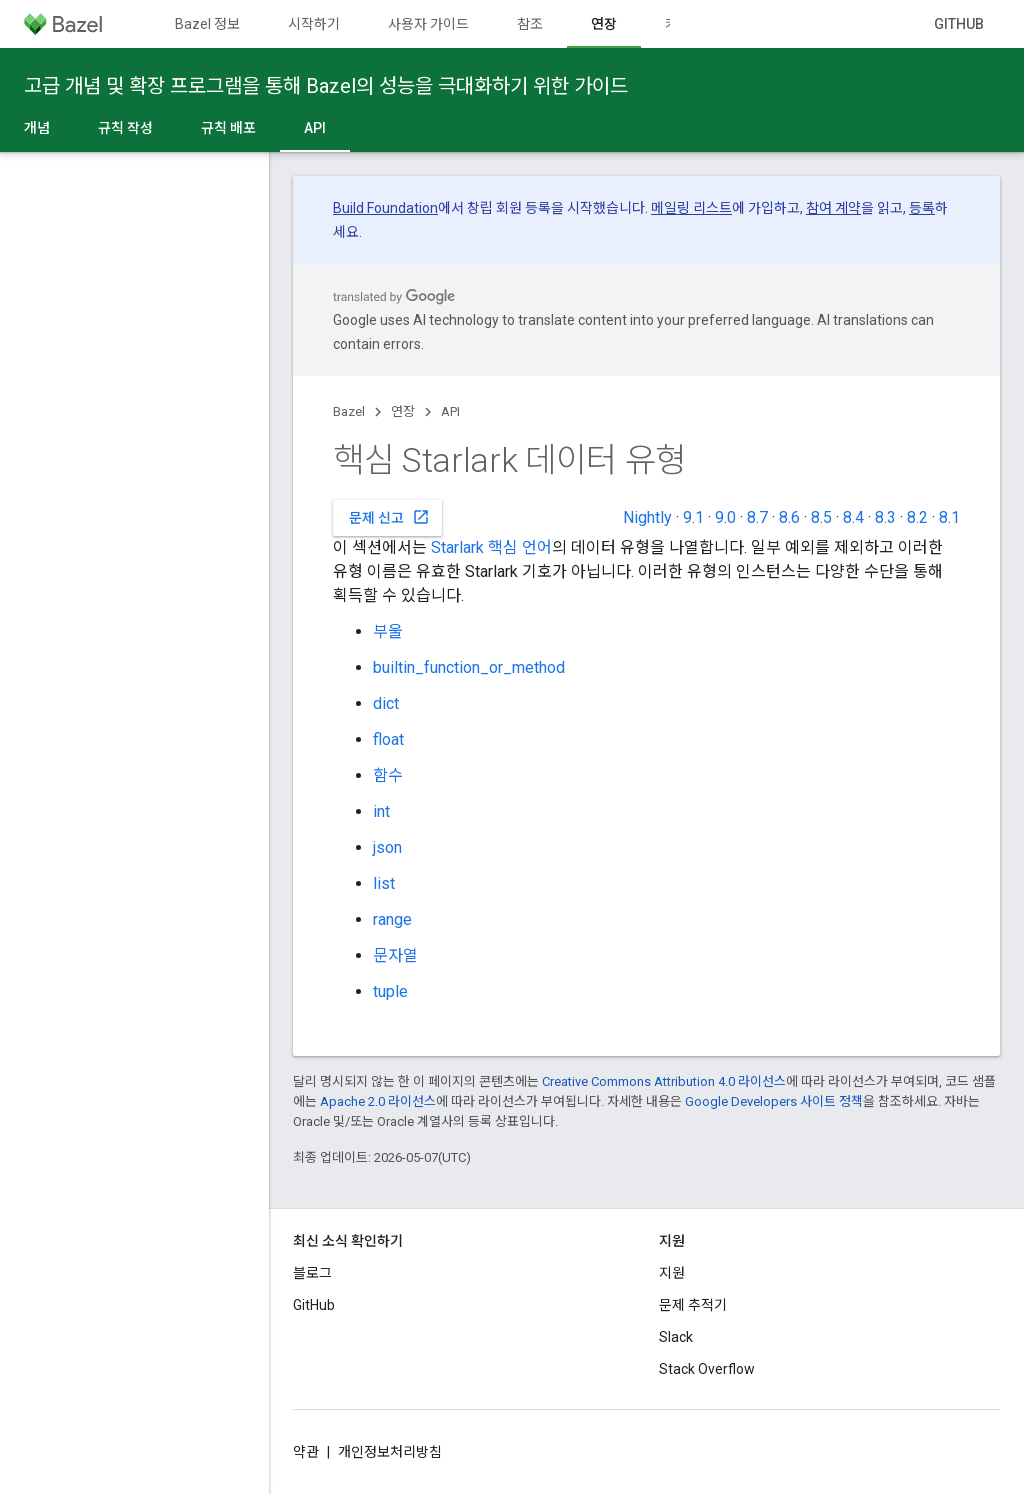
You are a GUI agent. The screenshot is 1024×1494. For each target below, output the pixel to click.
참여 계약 (833, 208)
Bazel (349, 411)
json (387, 847)
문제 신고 (389, 517)
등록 (922, 208)
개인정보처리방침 (390, 1452)
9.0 (725, 517)
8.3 (885, 517)
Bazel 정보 (207, 24)
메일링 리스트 (691, 208)
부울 (388, 631)
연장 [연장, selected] (604, 24)
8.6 (789, 517)
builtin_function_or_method (469, 667)
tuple (390, 991)
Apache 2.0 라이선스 (378, 1101)
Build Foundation (385, 208)
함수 (388, 775)
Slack (676, 1337)
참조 (530, 24)
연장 (403, 411)
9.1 (693, 517)
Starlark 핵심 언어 (491, 547)
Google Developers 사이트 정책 (774, 1101)
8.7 (757, 517)
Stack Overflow (707, 1369)
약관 (306, 1452)
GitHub (959, 24)
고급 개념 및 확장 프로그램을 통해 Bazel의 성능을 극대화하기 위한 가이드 (326, 86)
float (388, 739)
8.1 (949, 517)
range (392, 919)
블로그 (312, 1273)
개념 (37, 128)
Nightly (647, 517)
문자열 (395, 955)
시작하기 (314, 24)
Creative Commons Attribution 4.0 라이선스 (664, 1081)
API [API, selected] (315, 128)
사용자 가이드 (428, 24)
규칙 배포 (228, 128)
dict (386, 703)
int (381, 811)
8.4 (853, 517)
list (384, 883)
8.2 (917, 517)
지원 (672, 1273)
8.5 (821, 517)
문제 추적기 (693, 1305)
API (450, 411)
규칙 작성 (125, 128)
